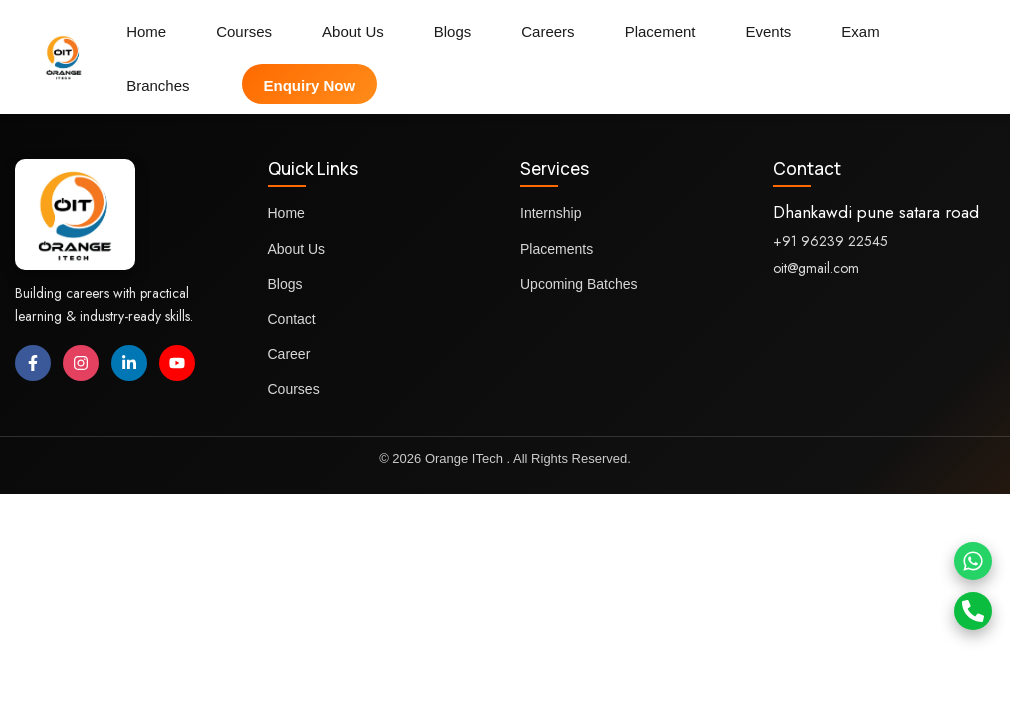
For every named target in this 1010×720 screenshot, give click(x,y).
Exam (860, 31)
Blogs (453, 31)
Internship (550, 213)
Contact (292, 319)
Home (146, 31)
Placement (660, 31)
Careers (547, 31)
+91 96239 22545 (830, 241)
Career (289, 354)
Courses (244, 31)
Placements (556, 249)
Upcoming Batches (579, 284)
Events (769, 31)
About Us (353, 31)
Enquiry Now (310, 85)
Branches (157, 85)
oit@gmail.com (816, 268)
